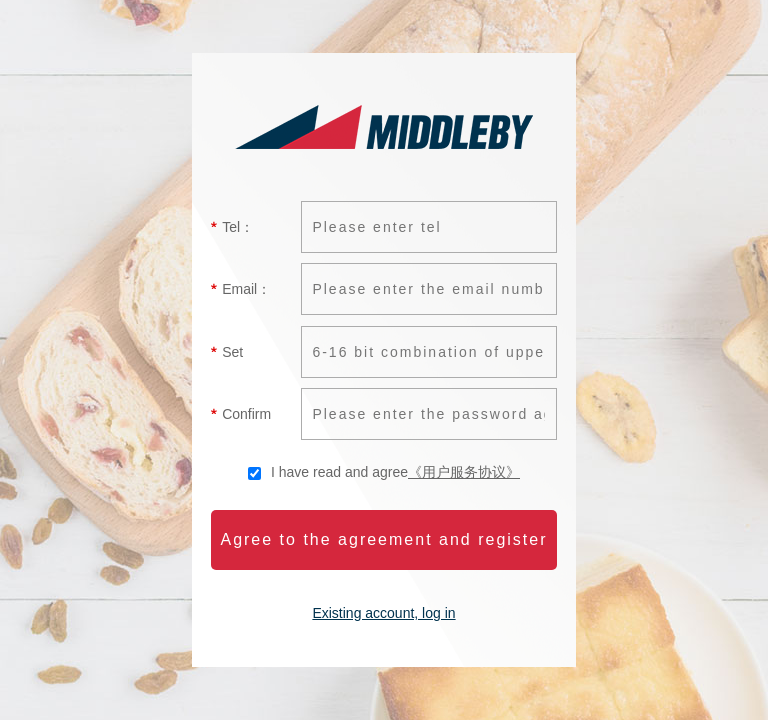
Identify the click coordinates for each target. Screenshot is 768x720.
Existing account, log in (383, 613)
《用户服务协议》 (464, 472)
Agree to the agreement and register (383, 539)
